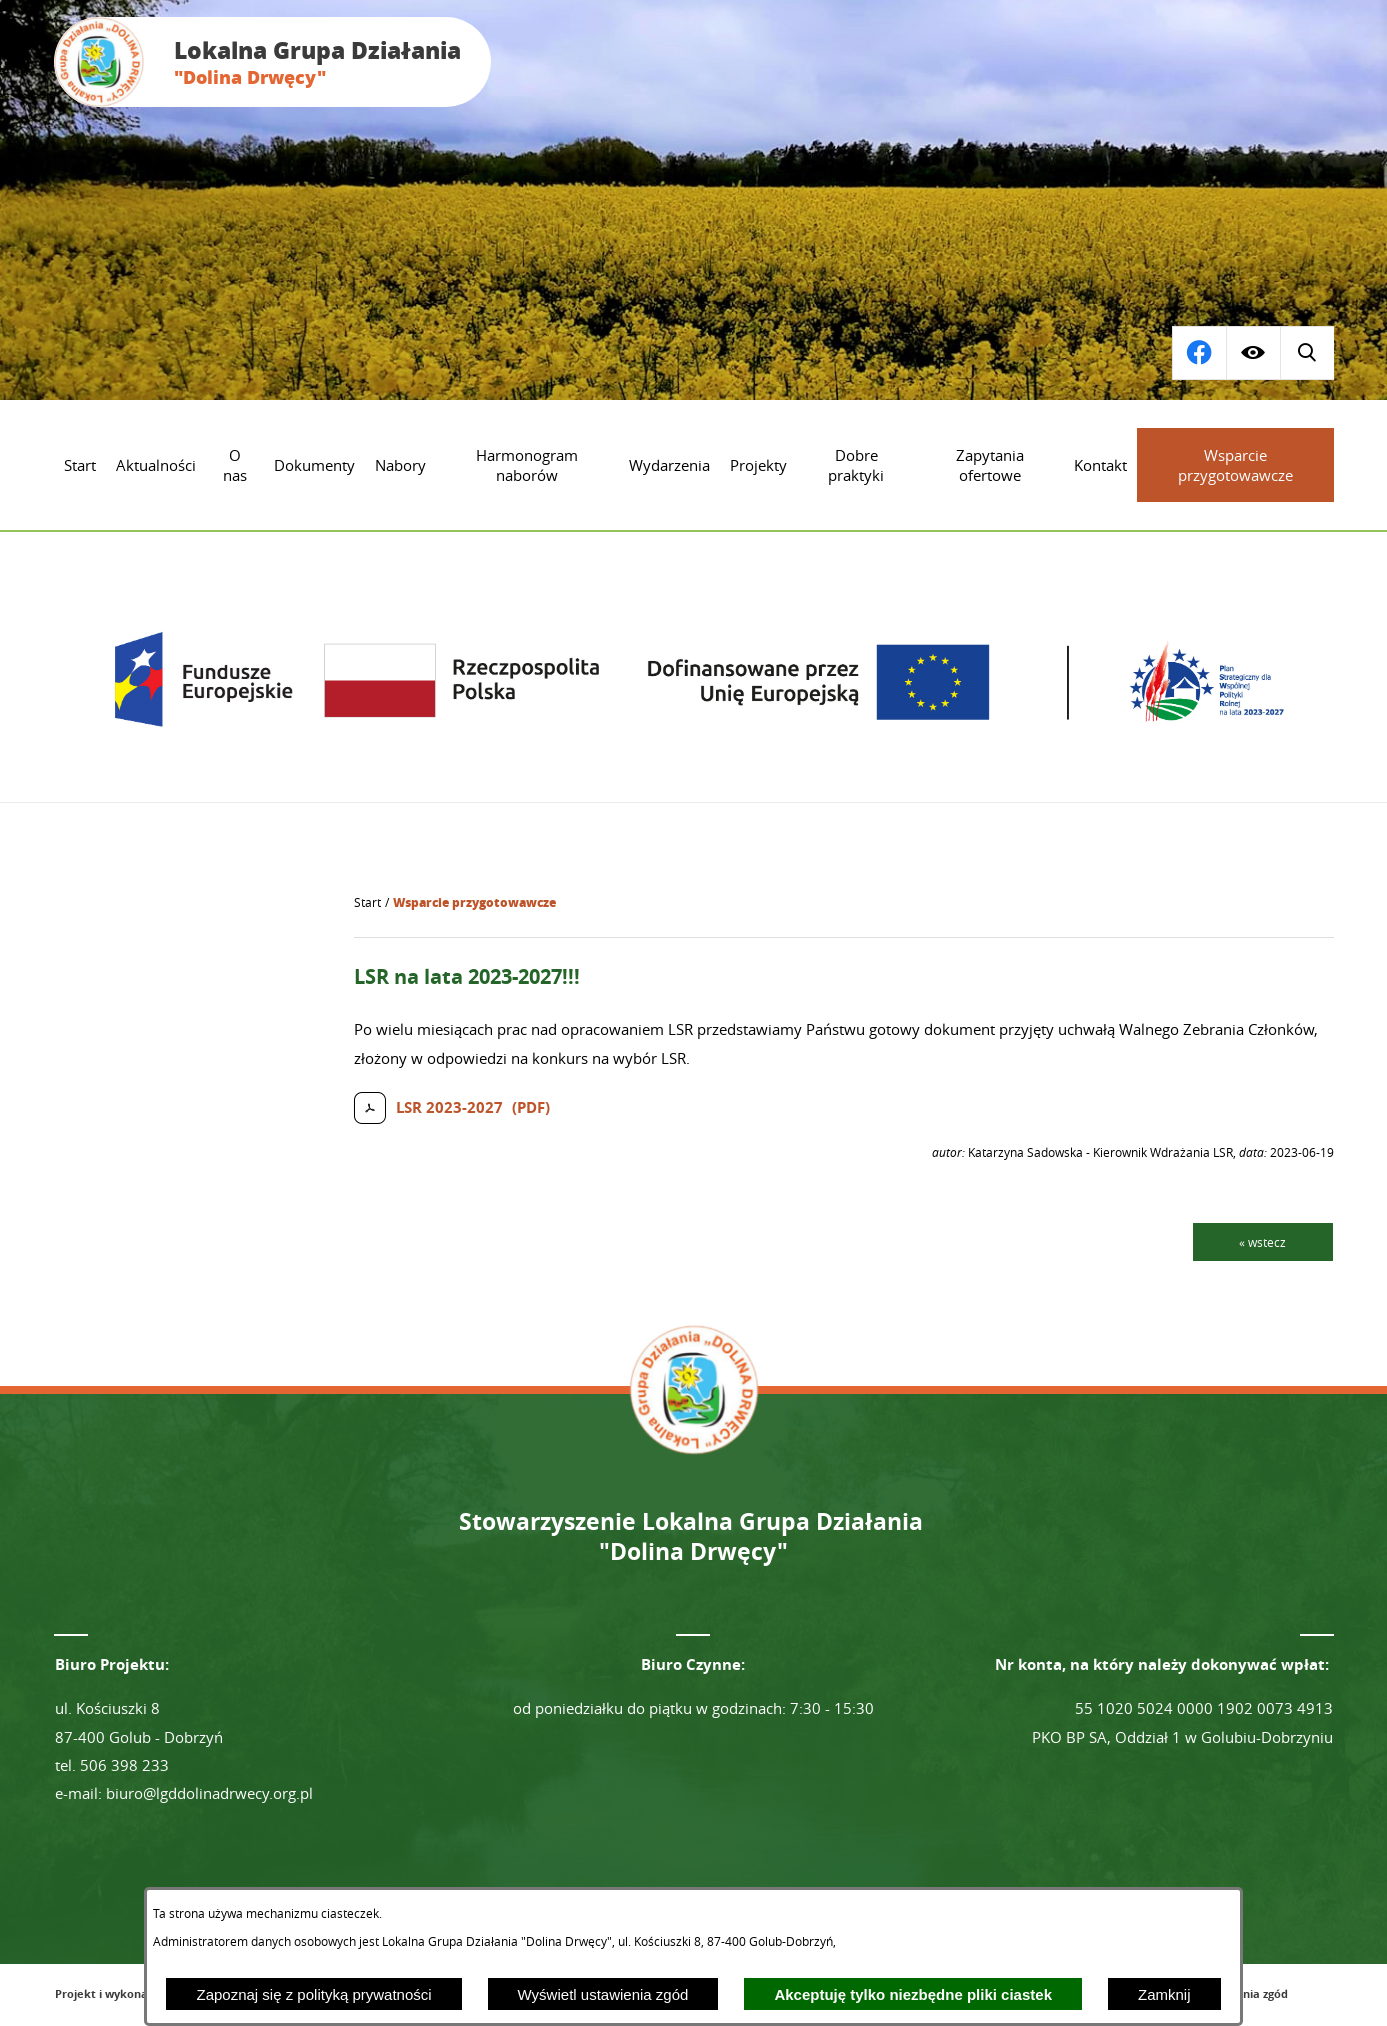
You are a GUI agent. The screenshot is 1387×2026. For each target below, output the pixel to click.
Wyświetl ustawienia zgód (603, 1994)
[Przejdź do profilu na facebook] (1307, 353)
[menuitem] (80, 465)
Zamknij (1164, 1994)
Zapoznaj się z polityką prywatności (313, 1994)
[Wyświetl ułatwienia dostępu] (1253, 353)
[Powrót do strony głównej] (367, 903)
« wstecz (1262, 1242)
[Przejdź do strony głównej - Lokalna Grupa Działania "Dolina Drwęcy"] (272, 62)
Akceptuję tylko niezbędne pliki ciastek (913, 1994)
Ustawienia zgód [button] (1243, 1993)
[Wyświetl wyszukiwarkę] (1199, 353)
